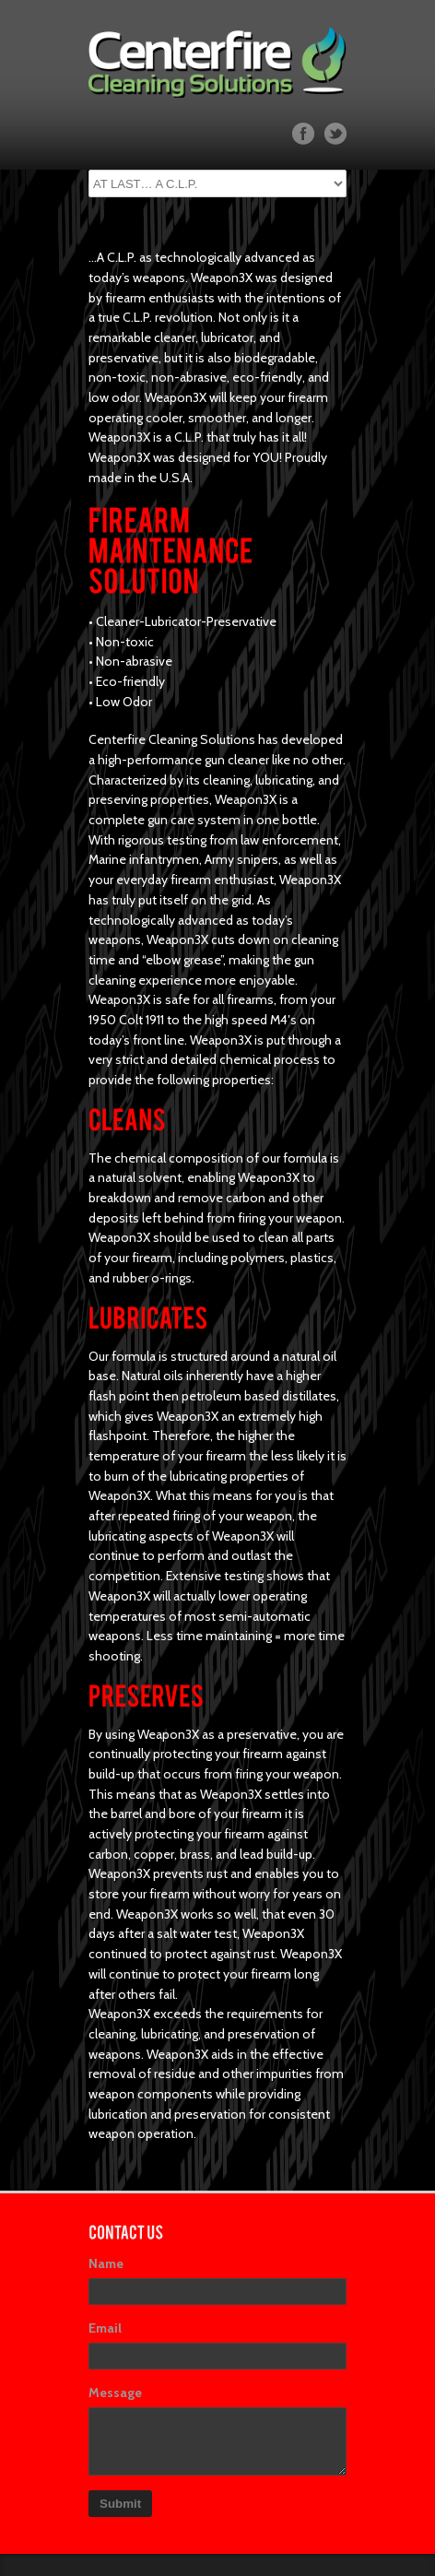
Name (105, 2263)
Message (115, 2392)
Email (105, 2328)
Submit (120, 2504)
